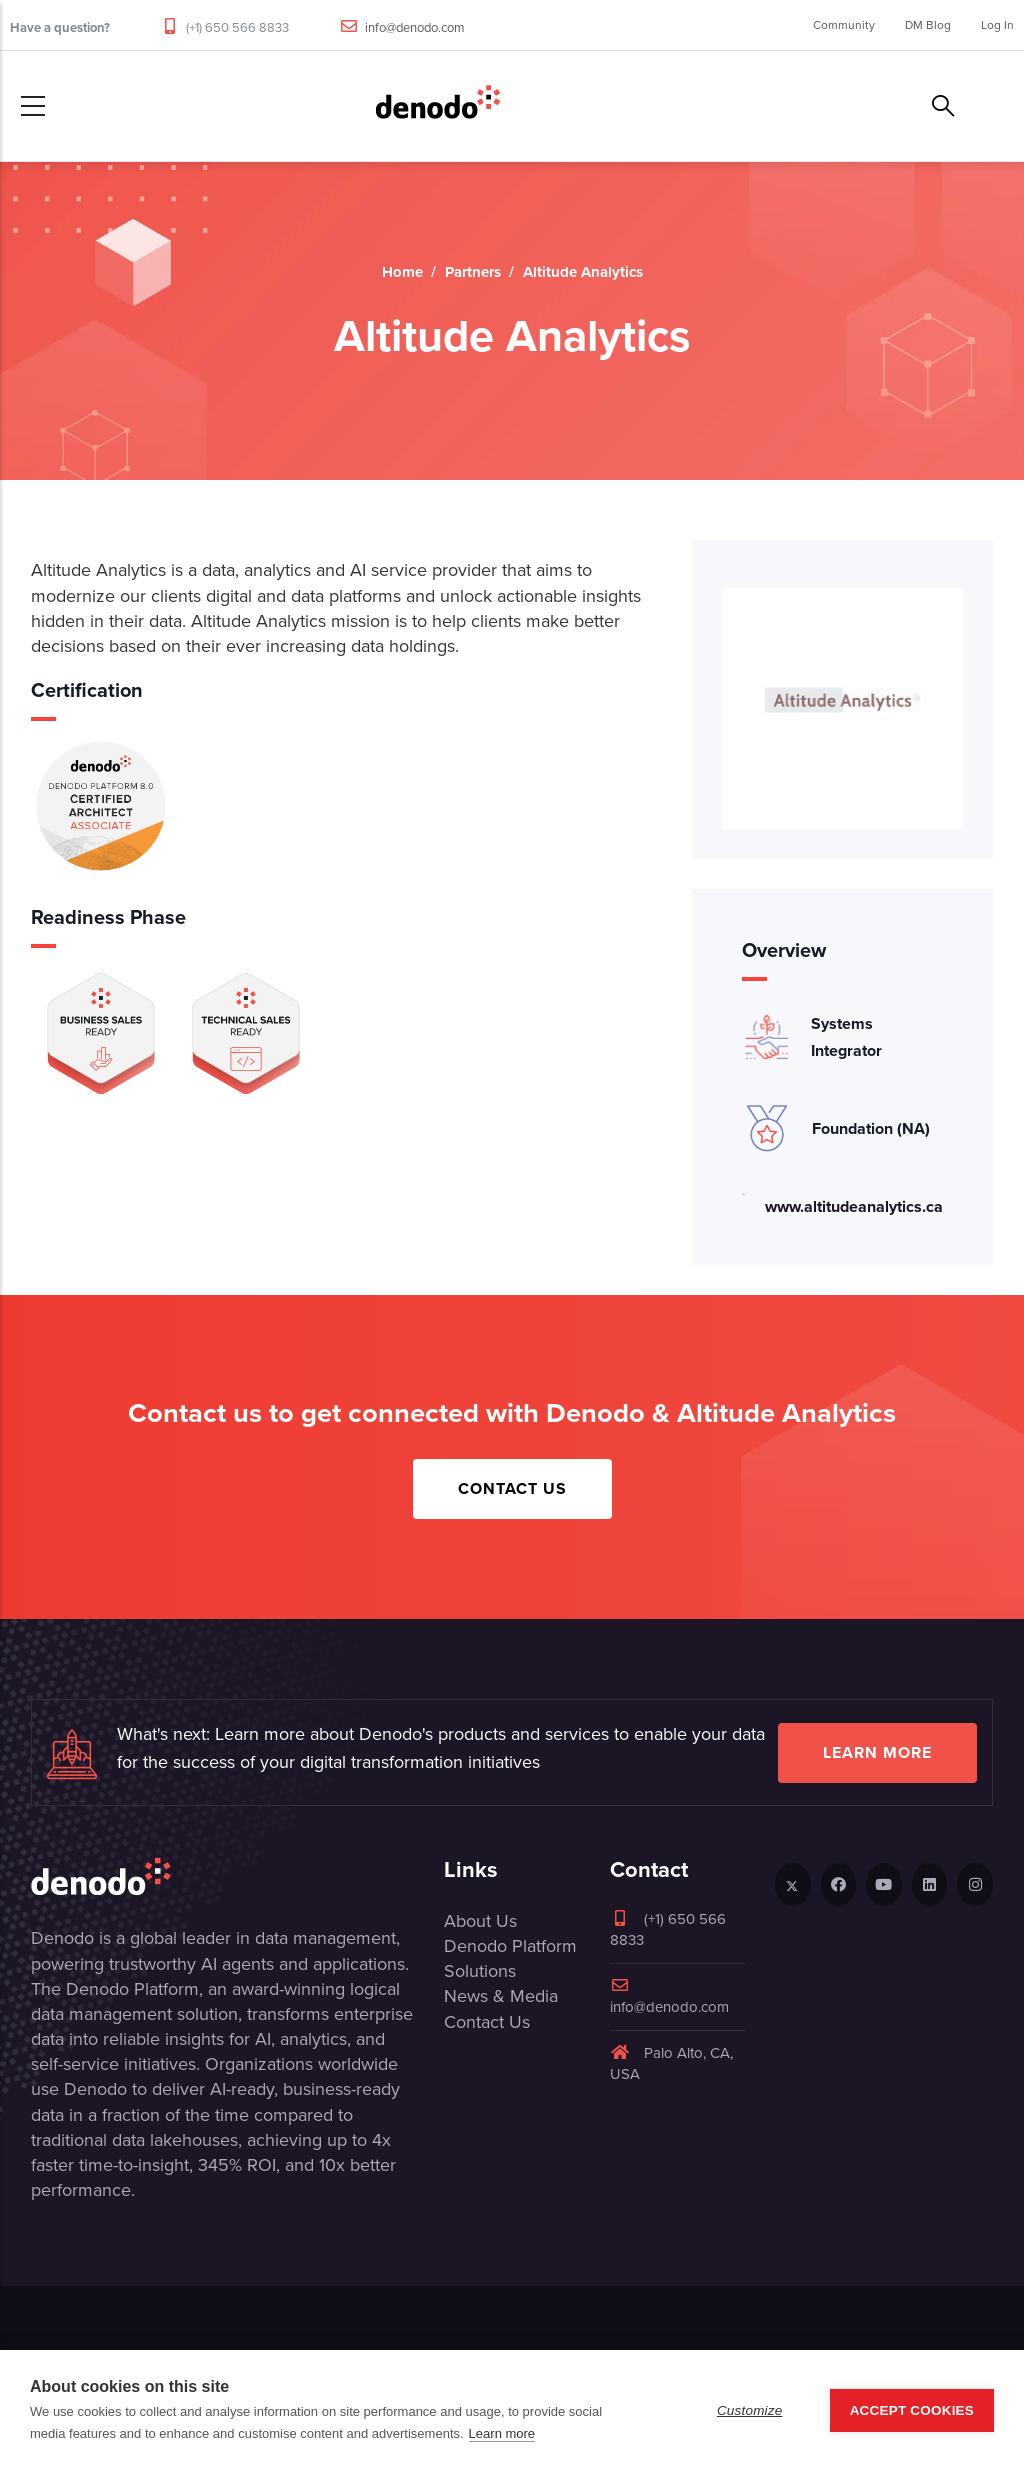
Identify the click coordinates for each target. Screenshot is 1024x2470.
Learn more (877, 1752)
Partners (473, 272)
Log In (997, 25)
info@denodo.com (415, 27)
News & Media (501, 1996)
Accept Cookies (912, 2410)
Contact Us (512, 1488)
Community (844, 25)
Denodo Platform (510, 1946)
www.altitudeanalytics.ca (854, 1206)
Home (402, 272)
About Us (480, 1921)
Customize (750, 2410)
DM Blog (928, 25)
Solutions (480, 1971)
